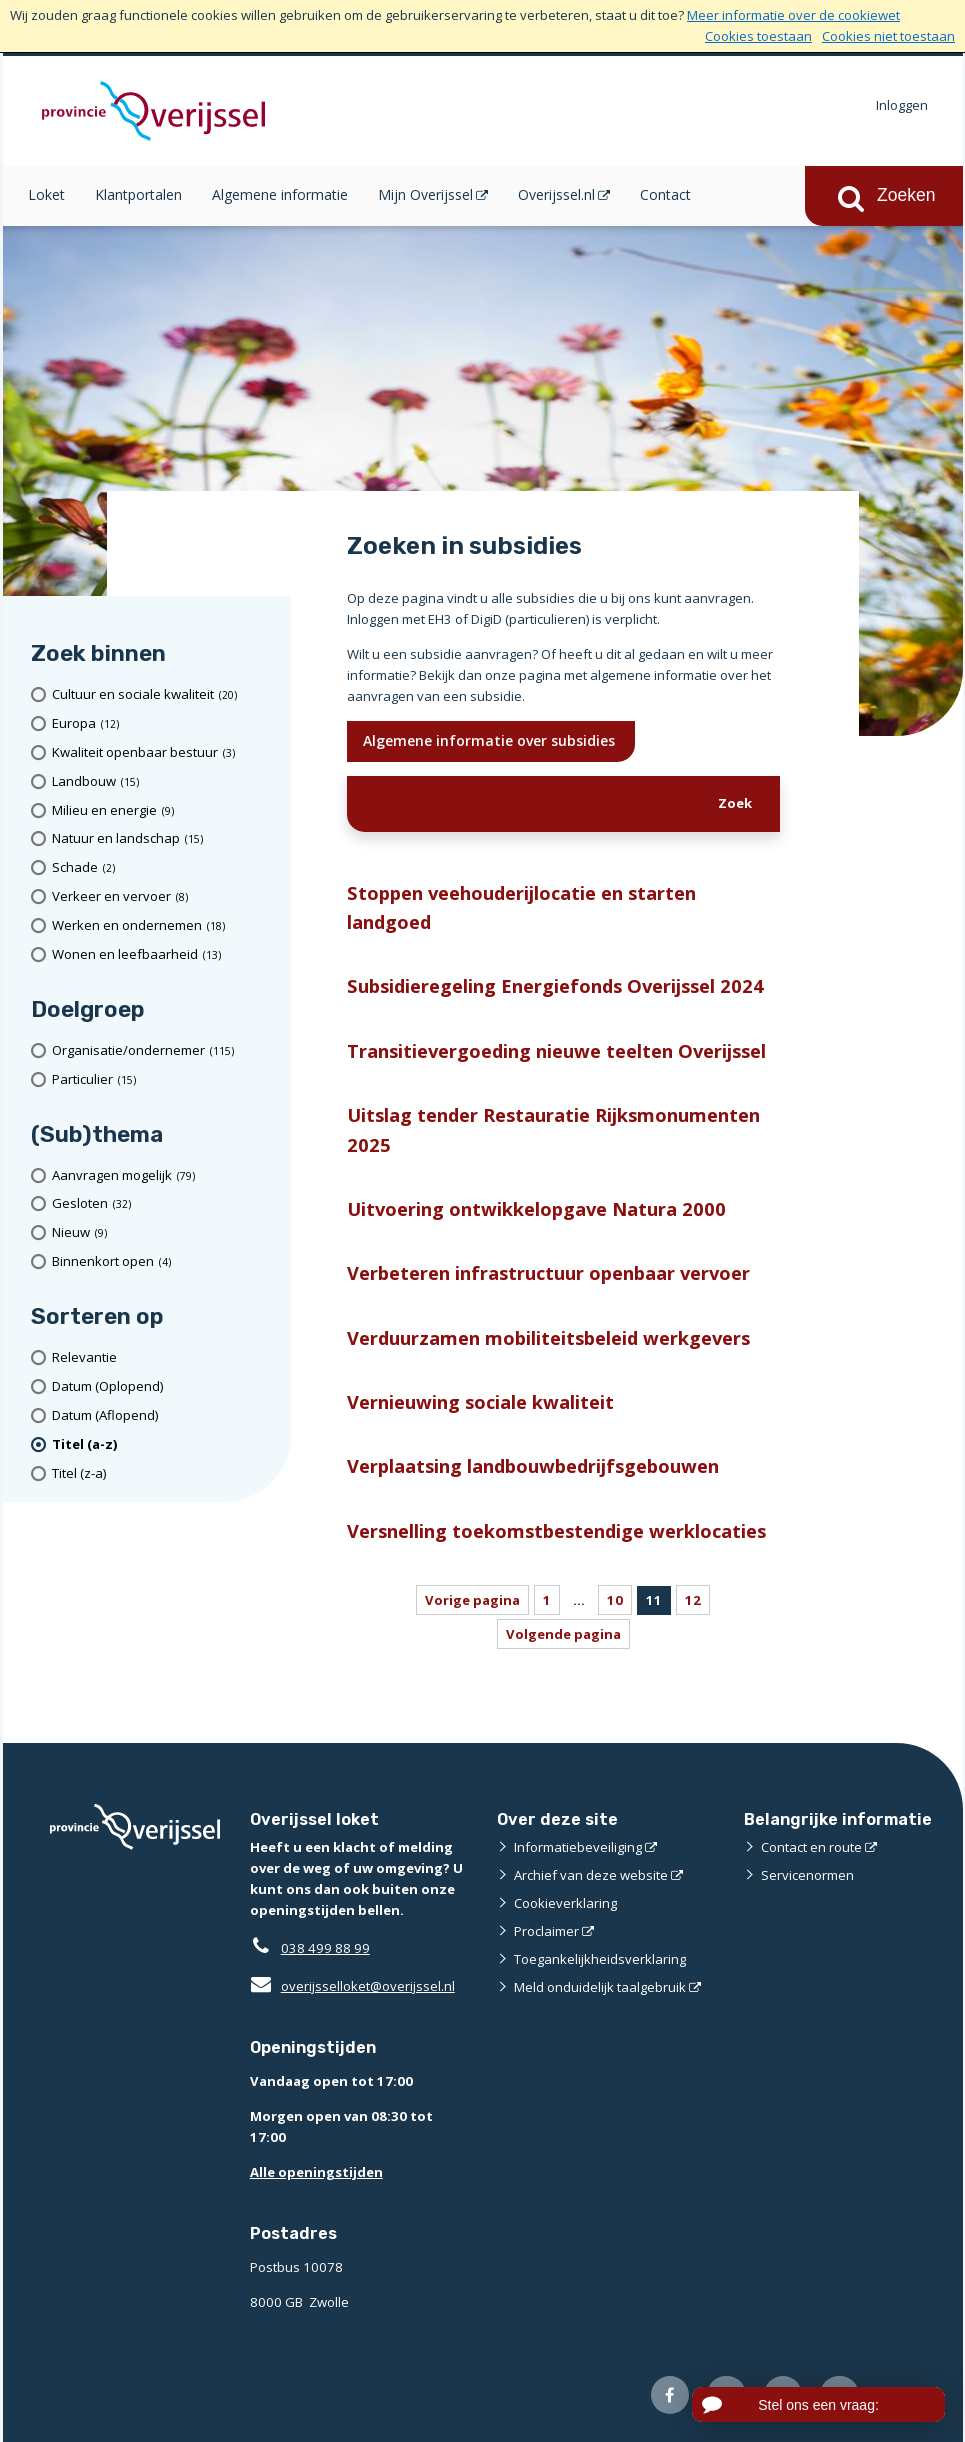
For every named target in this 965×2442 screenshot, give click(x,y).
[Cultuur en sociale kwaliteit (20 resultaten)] (165, 694)
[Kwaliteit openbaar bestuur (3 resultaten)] (165, 752)
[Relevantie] (165, 1357)
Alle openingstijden (316, 2172)
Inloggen (902, 105)
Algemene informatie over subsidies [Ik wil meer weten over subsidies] (491, 740)
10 (615, 1600)
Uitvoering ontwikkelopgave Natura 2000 (536, 1208)
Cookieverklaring (565, 1903)
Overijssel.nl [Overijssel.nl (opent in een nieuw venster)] (556, 194)
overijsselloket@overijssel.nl (352, 1986)
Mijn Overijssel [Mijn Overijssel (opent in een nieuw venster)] (425, 194)
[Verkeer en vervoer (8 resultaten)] (165, 896)
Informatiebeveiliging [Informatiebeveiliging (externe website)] (578, 1847)
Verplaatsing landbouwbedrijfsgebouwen (533, 1465)
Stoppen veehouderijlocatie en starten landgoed (521, 907)
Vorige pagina (472, 1600)
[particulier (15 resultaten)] (165, 1079)
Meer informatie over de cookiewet (793, 15)
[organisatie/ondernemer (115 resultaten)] (165, 1050)
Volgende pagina (563, 1634)
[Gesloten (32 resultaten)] (165, 1204)
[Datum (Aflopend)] (165, 1415)
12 (693, 1600)
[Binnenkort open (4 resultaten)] (165, 1261)
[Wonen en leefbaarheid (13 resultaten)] (165, 954)
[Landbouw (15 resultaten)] (165, 781)
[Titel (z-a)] (165, 1473)
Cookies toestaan (758, 36)
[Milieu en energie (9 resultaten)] (165, 810)
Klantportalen (138, 194)
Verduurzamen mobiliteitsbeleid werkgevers (548, 1337)
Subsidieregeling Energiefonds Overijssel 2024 (555, 985)
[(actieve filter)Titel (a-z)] (165, 1444)
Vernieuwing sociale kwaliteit (480, 1401)
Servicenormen (807, 1875)
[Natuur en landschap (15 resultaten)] (165, 838)
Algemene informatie (280, 194)
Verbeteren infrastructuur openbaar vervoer (548, 1272)
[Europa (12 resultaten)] (165, 723)
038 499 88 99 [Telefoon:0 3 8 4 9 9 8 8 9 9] (325, 1948)
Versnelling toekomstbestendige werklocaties (556, 1530)
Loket (46, 194)
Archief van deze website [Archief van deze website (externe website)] (591, 1875)
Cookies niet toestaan (888, 36)
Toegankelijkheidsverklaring (600, 1959)
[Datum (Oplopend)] (165, 1386)
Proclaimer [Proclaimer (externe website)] (546, 1931)
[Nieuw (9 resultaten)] (165, 1232)
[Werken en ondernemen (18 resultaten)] (165, 925)
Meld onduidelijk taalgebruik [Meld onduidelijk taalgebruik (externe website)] (600, 1987)
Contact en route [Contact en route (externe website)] (811, 1847)
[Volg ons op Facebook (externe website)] (670, 2395)
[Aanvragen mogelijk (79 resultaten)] (165, 1175)
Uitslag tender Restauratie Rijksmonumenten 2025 (553, 1129)
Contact (665, 194)
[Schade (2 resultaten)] (165, 867)
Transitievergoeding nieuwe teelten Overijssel (556, 1050)
